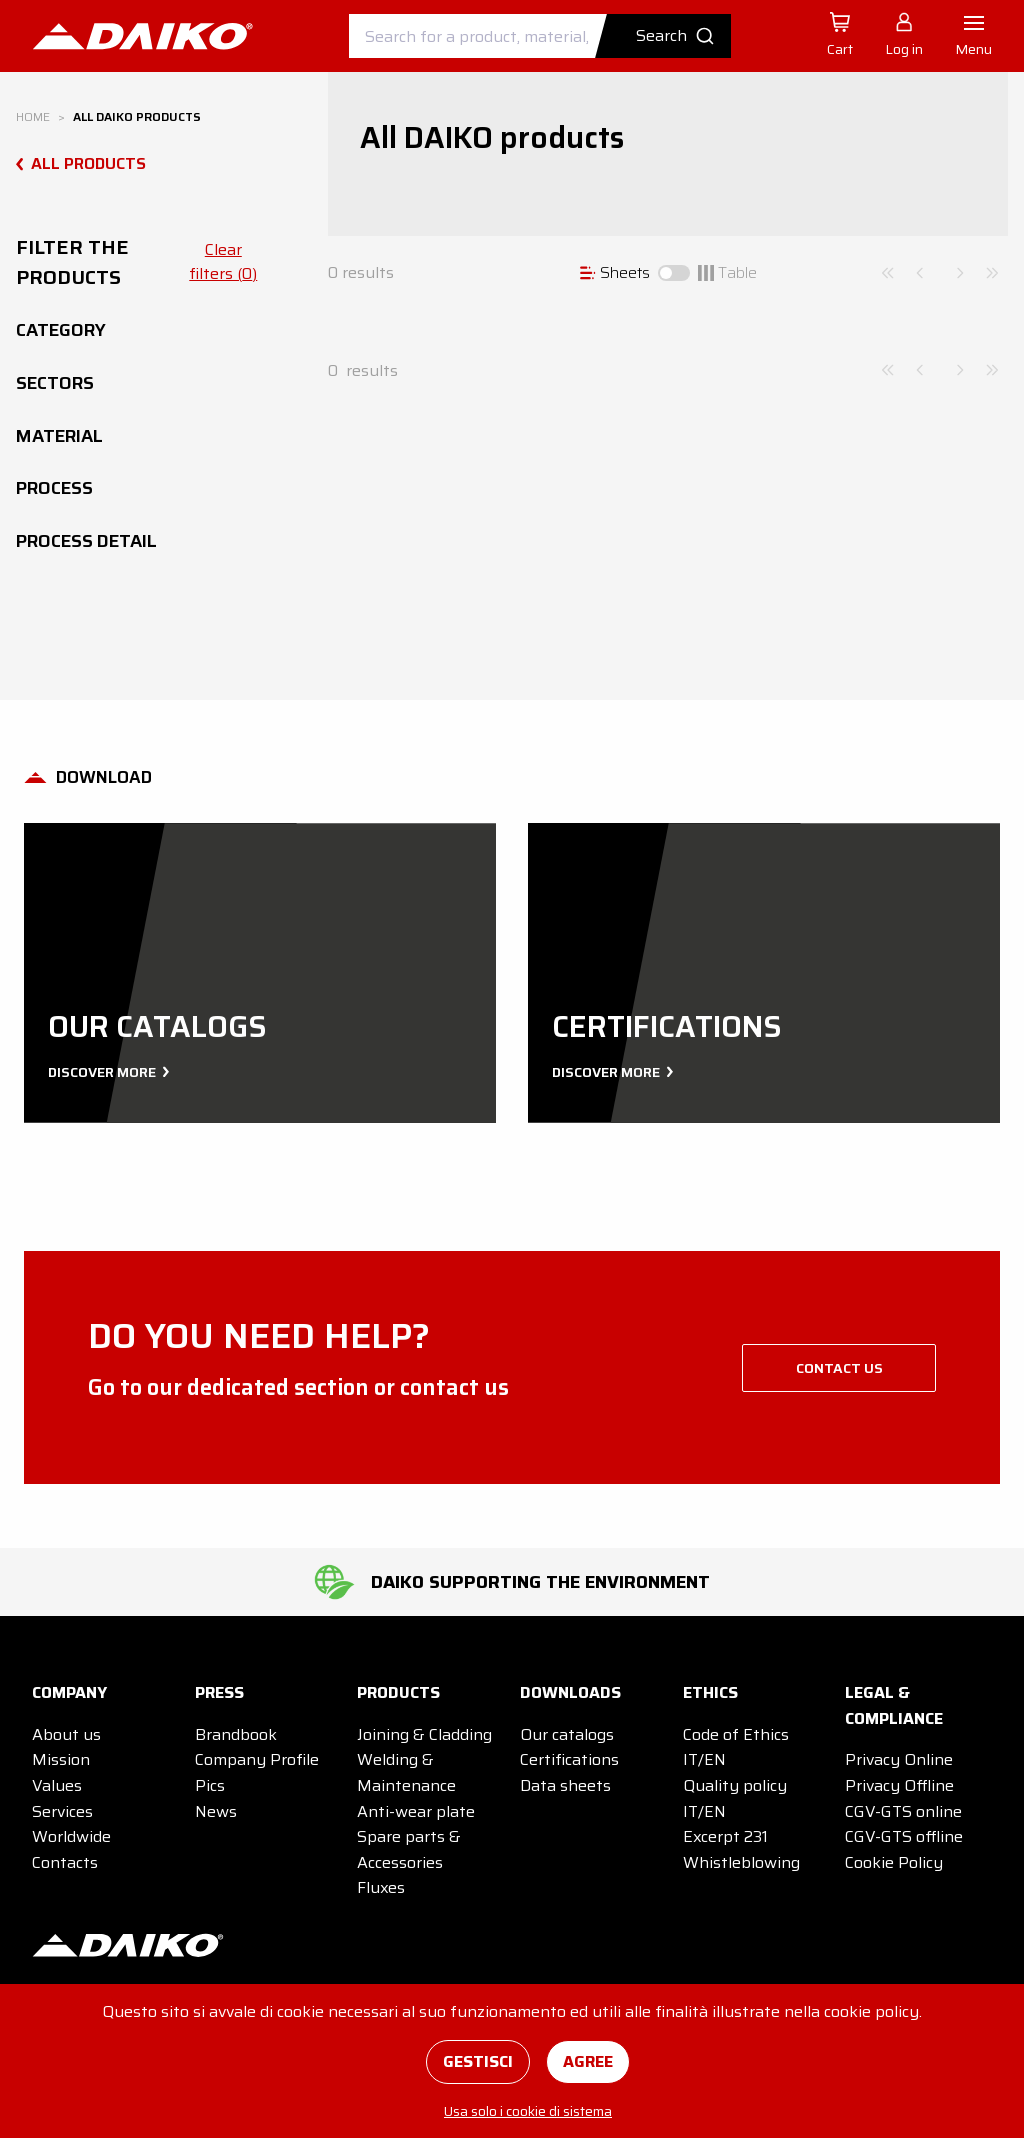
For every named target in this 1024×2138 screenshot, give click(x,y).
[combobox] (540, 36)
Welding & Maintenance (406, 1772)
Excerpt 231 (725, 1836)
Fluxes (381, 1887)
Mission (61, 1759)
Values (57, 1785)
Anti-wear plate (416, 1811)
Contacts (65, 1862)
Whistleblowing (741, 1862)
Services (62, 1811)
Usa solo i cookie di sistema (528, 2111)
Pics (210, 1785)
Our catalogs (567, 1734)
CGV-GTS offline (904, 1836)
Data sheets (565, 1785)
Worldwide (71, 1836)
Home (33, 116)
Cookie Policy (894, 1862)
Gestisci (478, 2061)
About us (66, 1734)
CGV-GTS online (903, 1811)
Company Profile (257, 1759)
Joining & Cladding (424, 1734)
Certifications (569, 1759)
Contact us (839, 1368)
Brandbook (236, 1734)
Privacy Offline (899, 1785)
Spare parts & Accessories (409, 1849)
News (216, 1811)
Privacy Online (899, 1759)
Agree (588, 2061)
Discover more (106, 1072)
